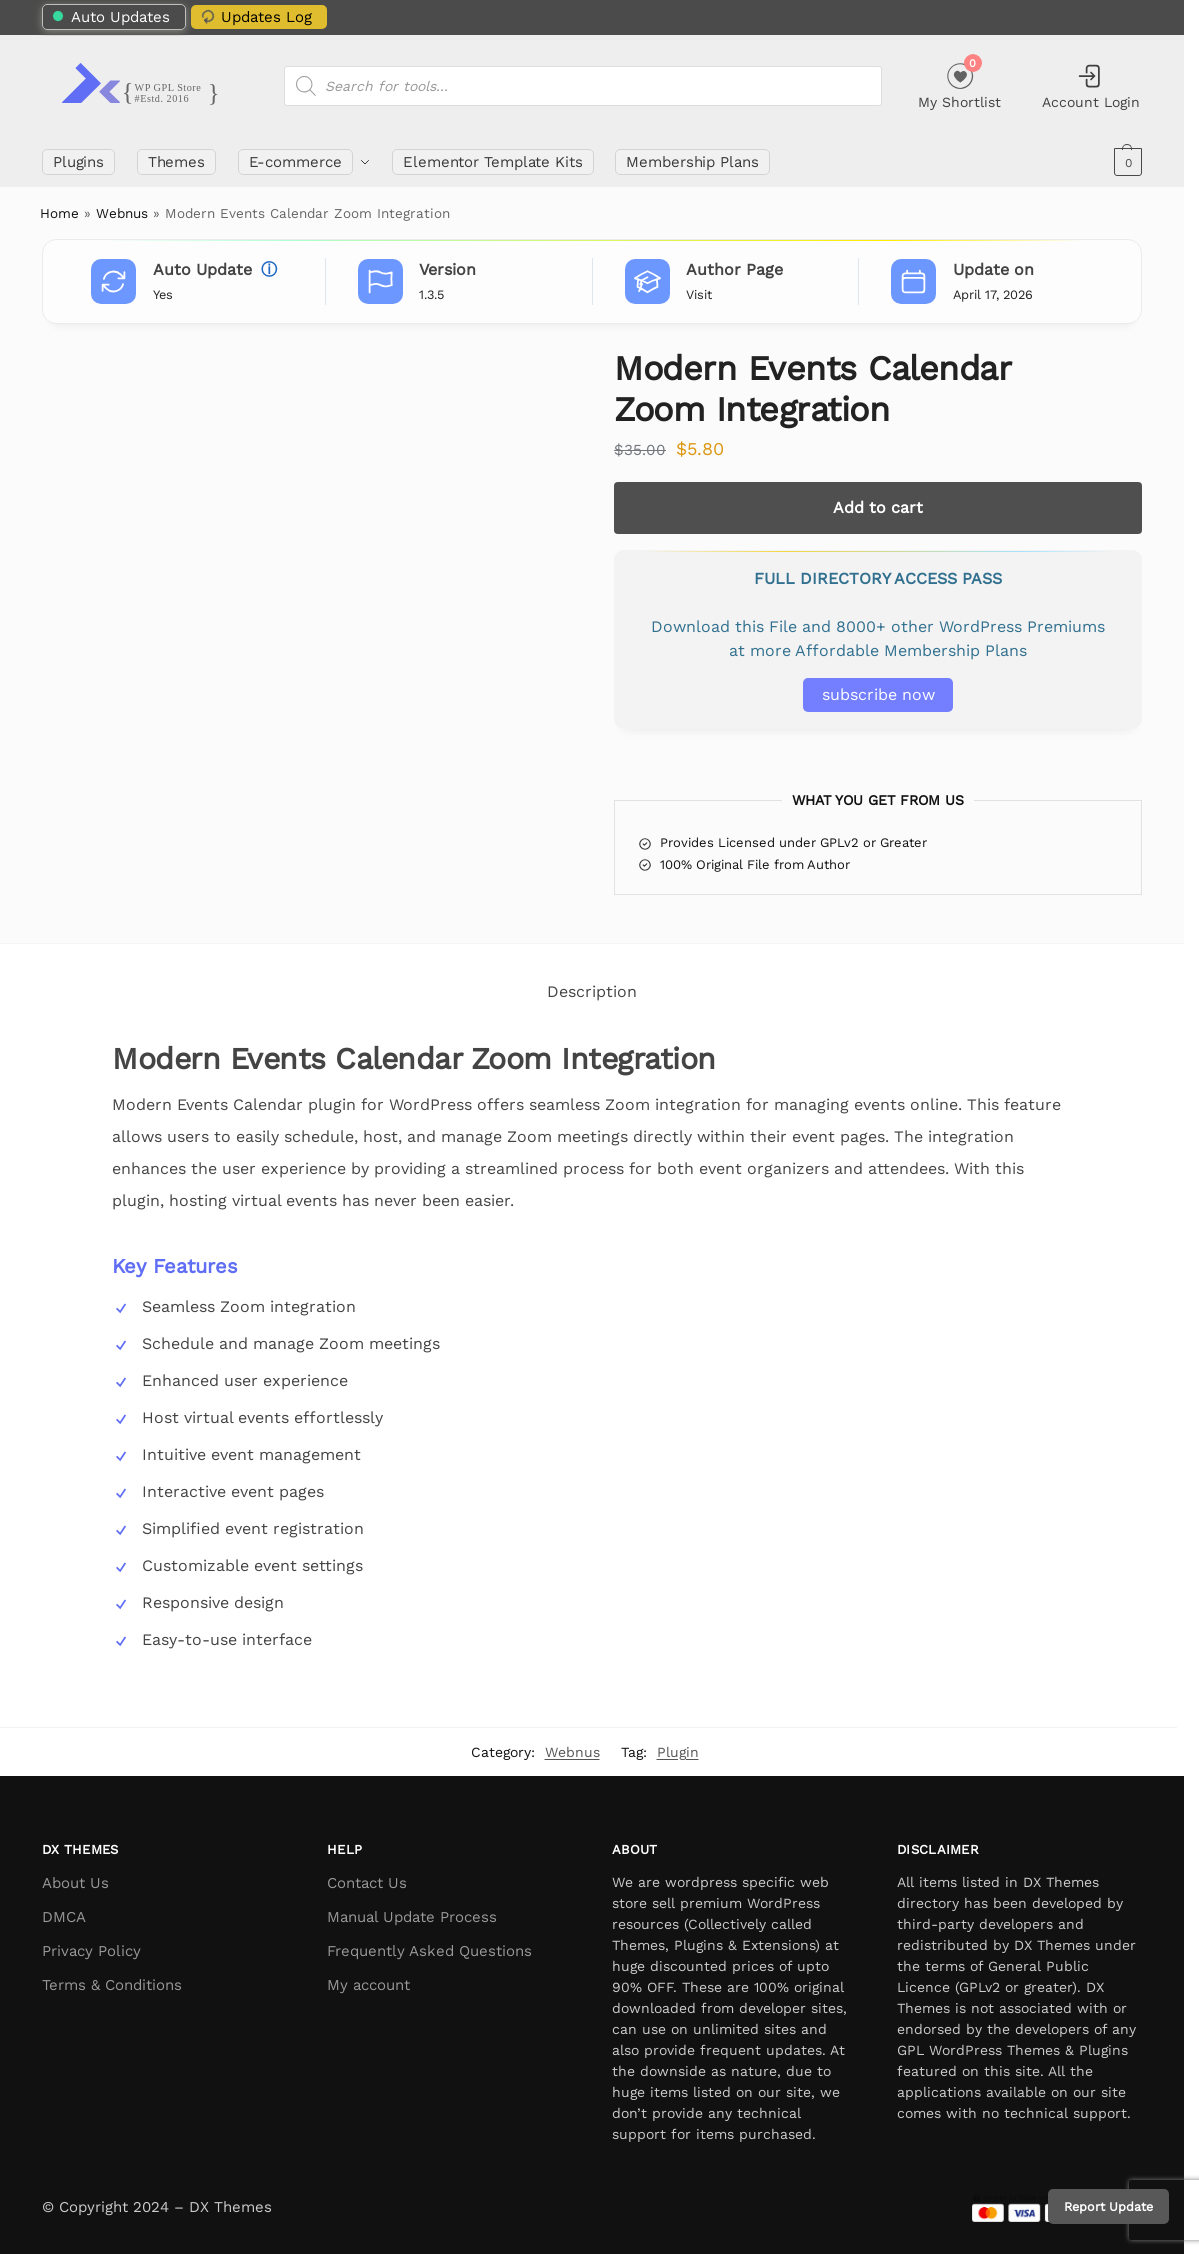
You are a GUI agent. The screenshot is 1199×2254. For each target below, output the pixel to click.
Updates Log (255, 16)
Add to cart (878, 507)
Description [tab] (592, 991)
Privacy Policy (91, 1951)
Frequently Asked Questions (429, 1951)
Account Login (1091, 86)
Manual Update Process (412, 1917)
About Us (75, 1883)
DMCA (64, 1917)
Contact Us (367, 1883)
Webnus (122, 213)
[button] (1125, 162)
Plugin (678, 1752)
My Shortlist (959, 83)
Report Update (1108, 2206)
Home (59, 213)
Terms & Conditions (112, 1985)
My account (368, 1985)
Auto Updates (111, 17)
